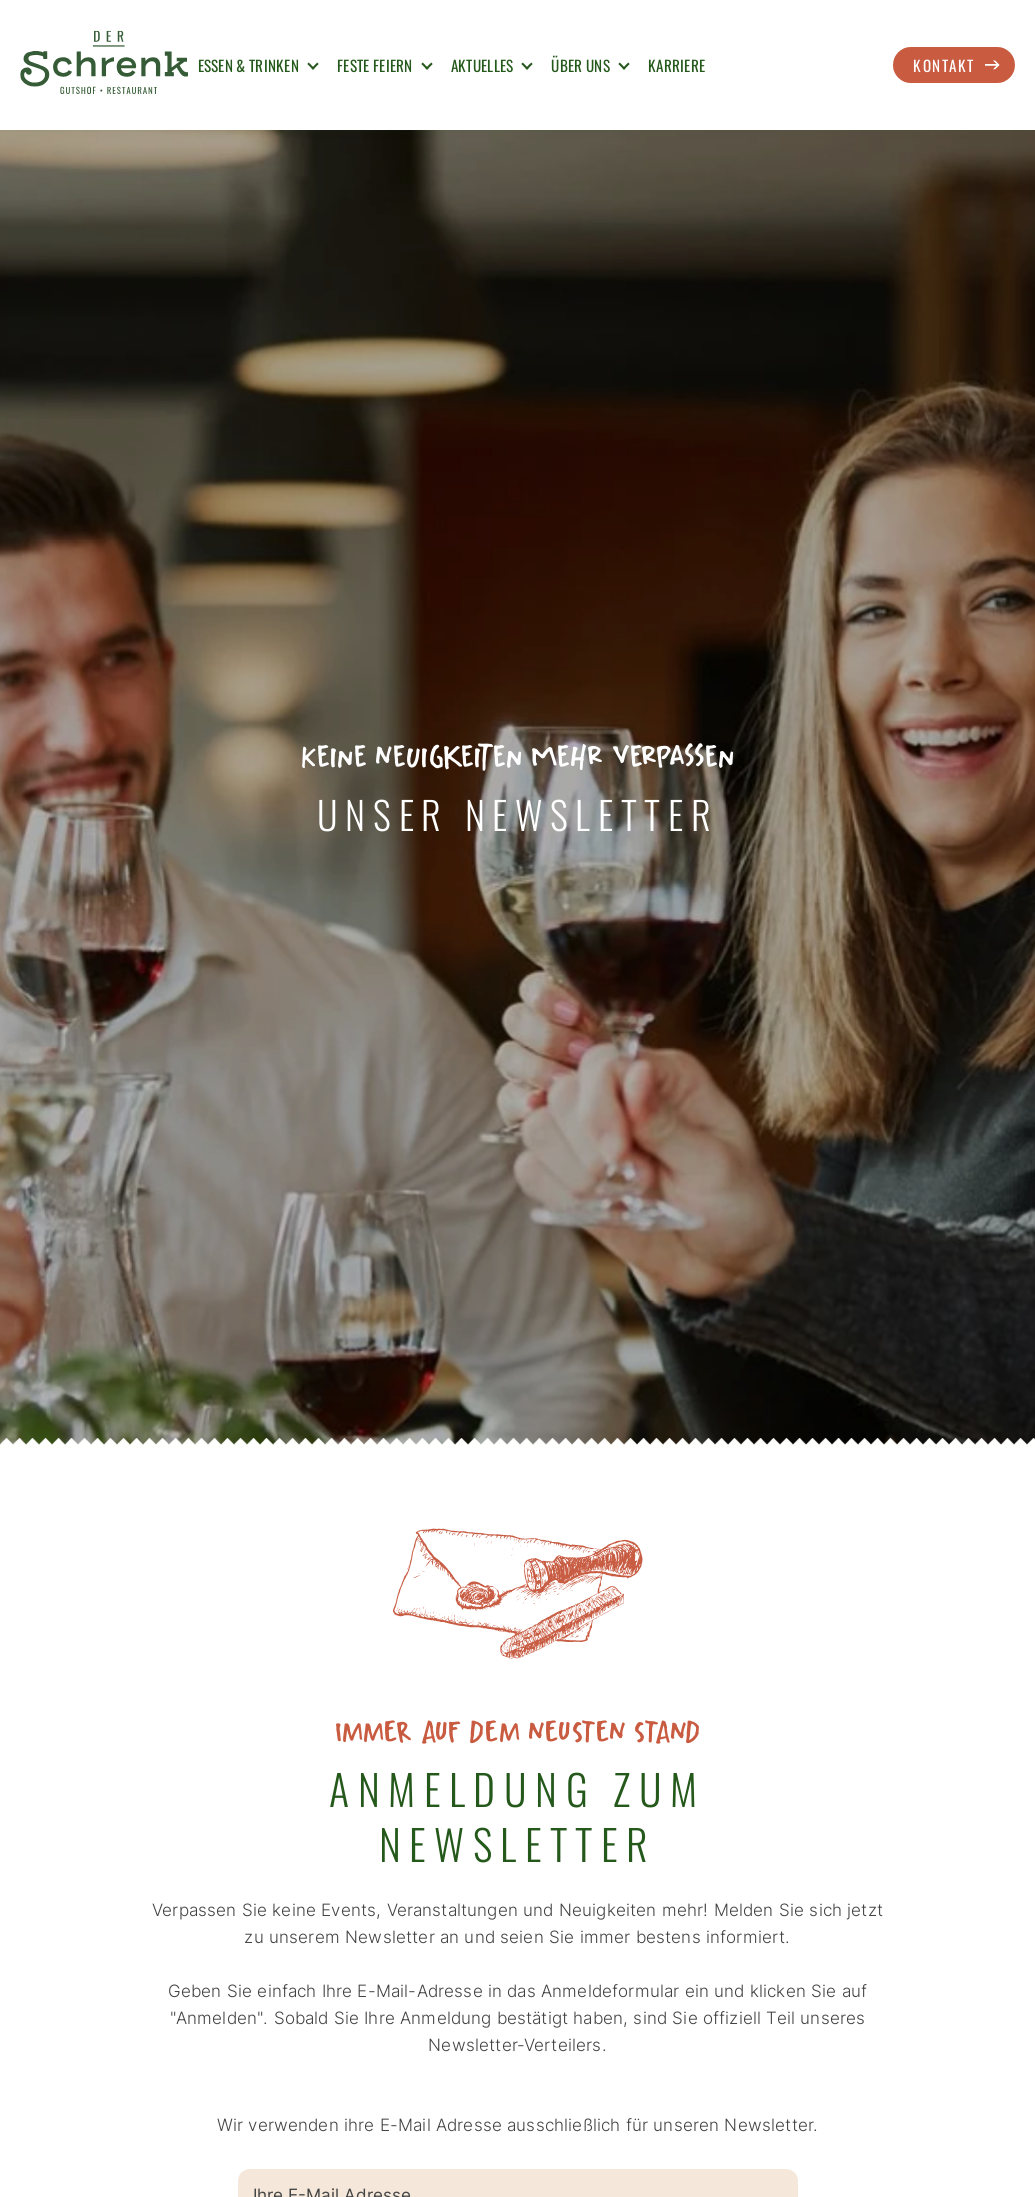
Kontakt (944, 65)
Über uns (580, 65)
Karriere (676, 65)
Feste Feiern (375, 65)
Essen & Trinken (249, 65)
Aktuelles (482, 65)
